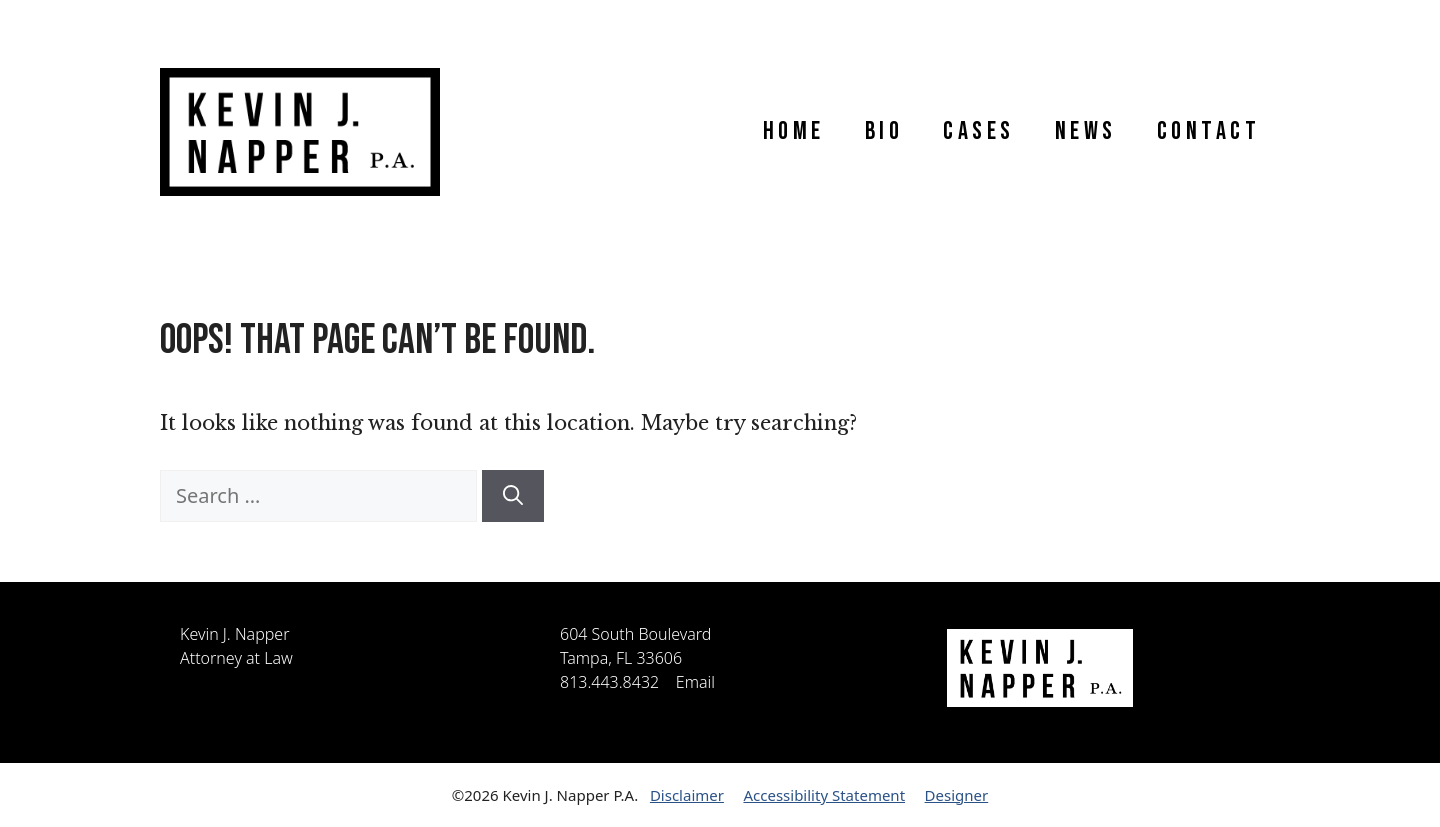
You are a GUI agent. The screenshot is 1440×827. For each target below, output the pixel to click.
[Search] (513, 496)
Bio (884, 131)
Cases (979, 131)
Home (794, 131)
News (1086, 131)
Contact (1209, 131)
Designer (957, 795)
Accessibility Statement (824, 795)
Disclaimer (687, 795)
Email (695, 682)
